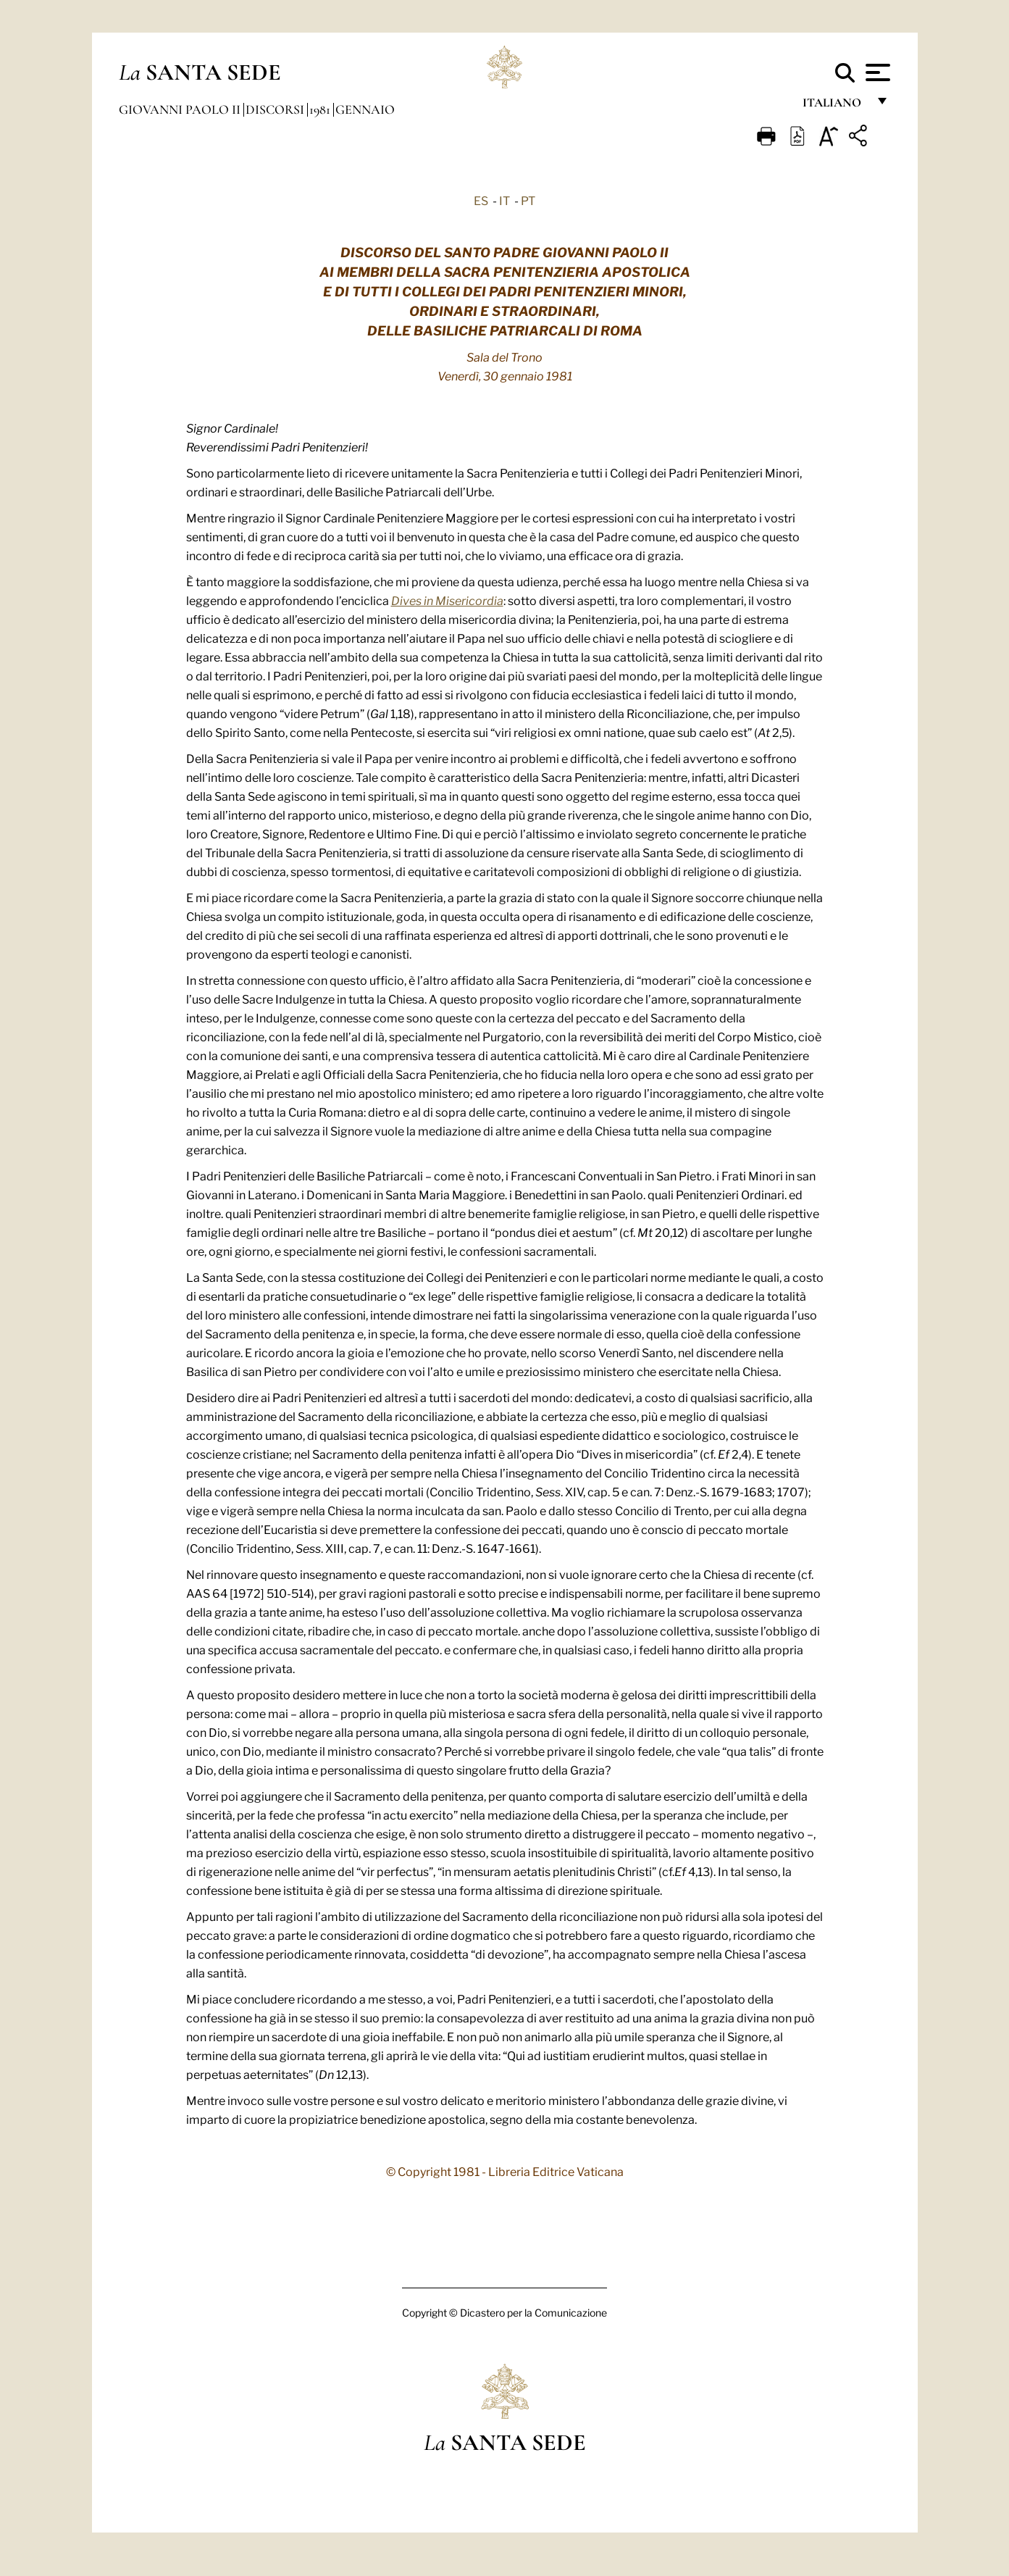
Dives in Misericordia (447, 600)
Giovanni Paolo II (181, 109)
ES (481, 200)
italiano (834, 107)
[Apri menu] (876, 72)
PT (528, 200)
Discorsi (276, 109)
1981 (321, 109)
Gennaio (365, 109)
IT (504, 200)
